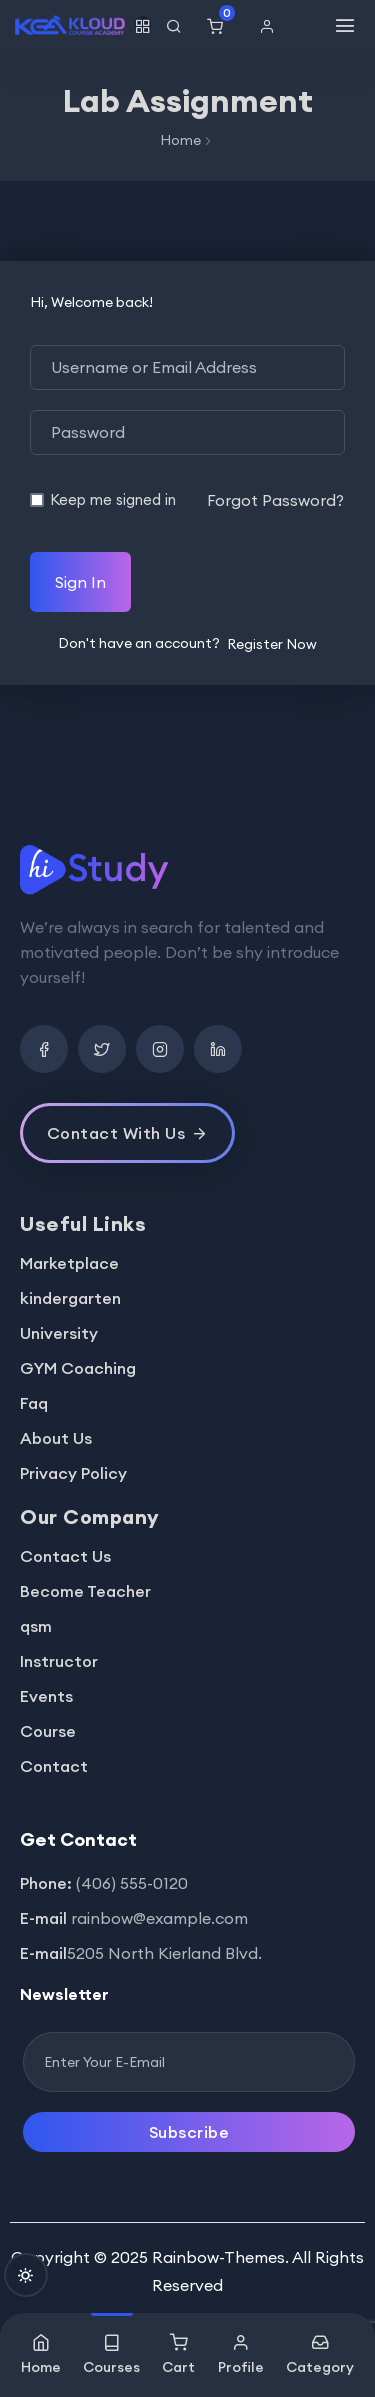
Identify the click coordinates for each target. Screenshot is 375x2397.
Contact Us (65, 1556)
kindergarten (70, 1298)
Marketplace (69, 1263)
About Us (56, 1438)
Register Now (272, 644)
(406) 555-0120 (132, 1883)
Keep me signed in (113, 499)
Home (180, 140)
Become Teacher (85, 1591)
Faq (34, 1403)
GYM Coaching (78, 1368)
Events (46, 1696)
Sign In (80, 582)
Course (48, 1731)
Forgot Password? (275, 500)
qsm (36, 1626)
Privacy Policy (73, 1473)
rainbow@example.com (159, 1918)
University (59, 1333)
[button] (272, 26)
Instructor (59, 1661)
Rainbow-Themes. (220, 2257)
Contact (54, 1766)
